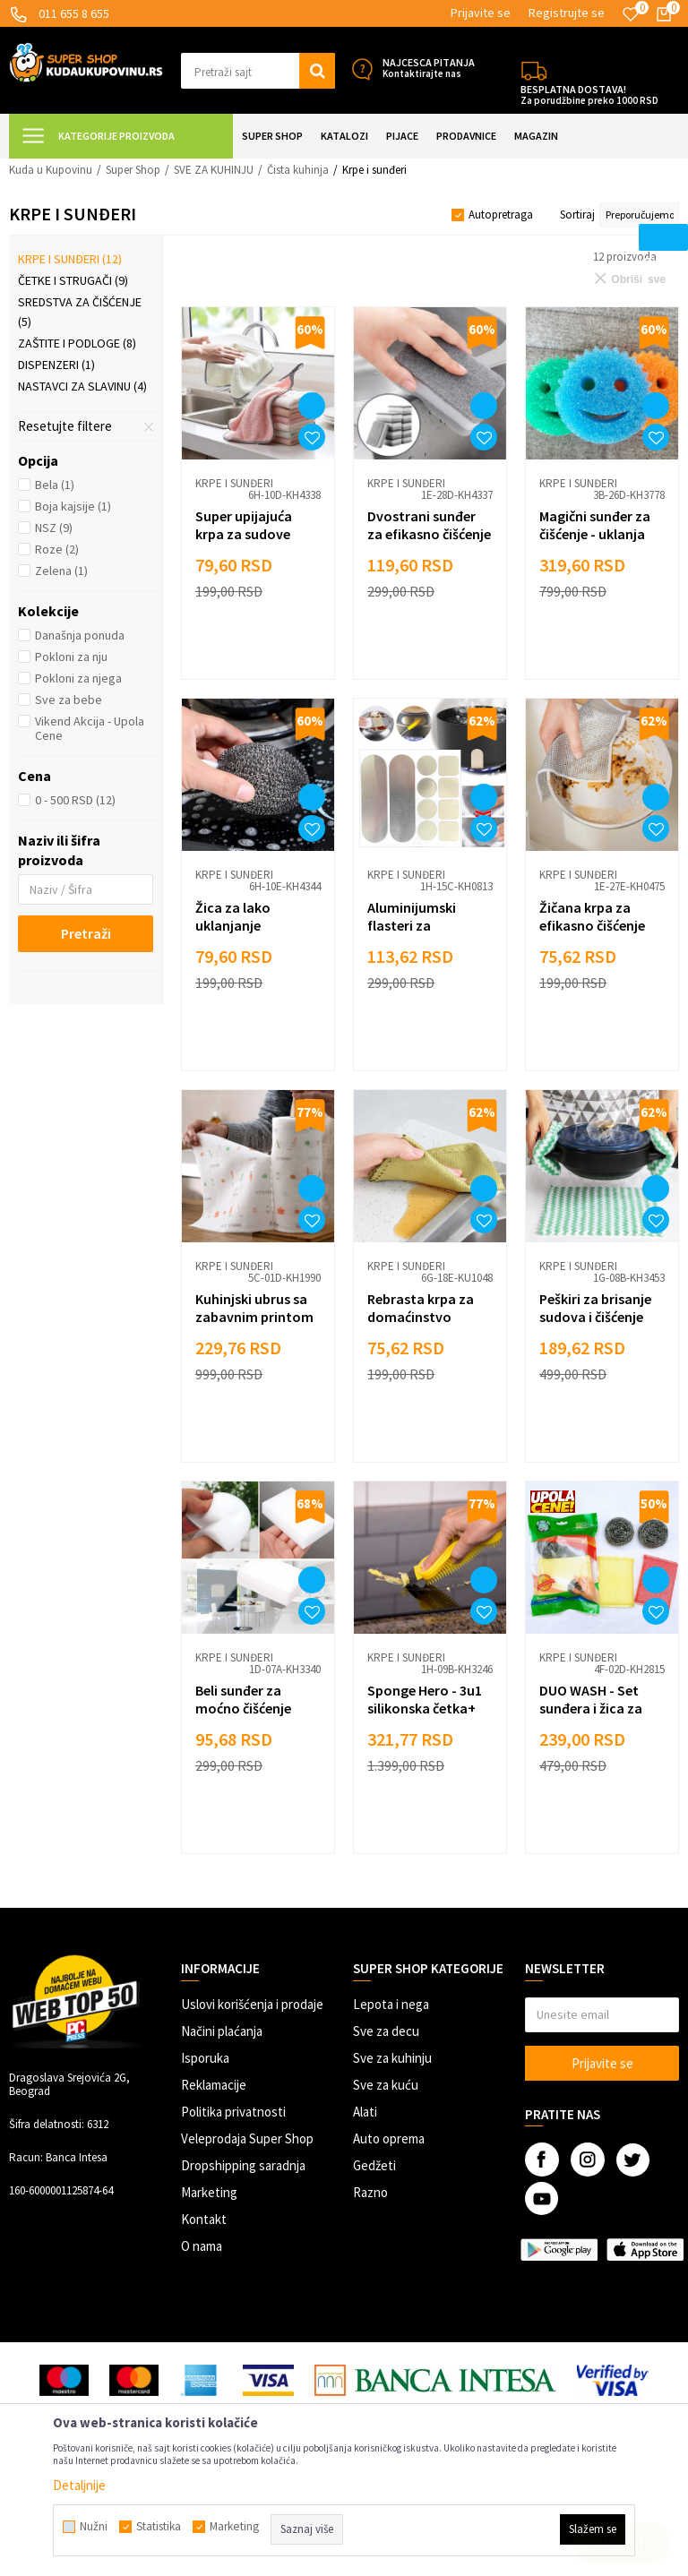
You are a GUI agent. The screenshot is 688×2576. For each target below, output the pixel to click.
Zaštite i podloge (77, 343)
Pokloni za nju (71, 656)
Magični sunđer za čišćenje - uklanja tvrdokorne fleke (594, 534)
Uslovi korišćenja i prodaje (252, 2004)
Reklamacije (213, 2084)
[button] (258, 71)
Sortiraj (577, 214)
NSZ (54, 527)
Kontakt (204, 2219)
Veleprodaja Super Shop (247, 2138)
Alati (365, 2111)
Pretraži (86, 933)
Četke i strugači (73, 280)
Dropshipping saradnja (243, 2165)
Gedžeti (374, 2165)
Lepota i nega (391, 2004)
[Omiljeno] (631, 14)
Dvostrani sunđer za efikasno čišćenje (429, 525)
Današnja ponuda (80, 635)
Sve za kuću (385, 2084)
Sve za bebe (68, 699)
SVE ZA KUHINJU (214, 169)
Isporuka (205, 2058)
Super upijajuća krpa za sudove (243, 525)
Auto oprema (389, 2138)
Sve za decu (386, 2031)
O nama (201, 2246)
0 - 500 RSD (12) (75, 800)
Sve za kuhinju (392, 2058)
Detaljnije (79, 2485)
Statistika (158, 2526)
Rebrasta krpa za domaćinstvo (420, 1308)
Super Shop (133, 169)
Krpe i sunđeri (70, 259)
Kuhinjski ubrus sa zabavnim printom (254, 1308)
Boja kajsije (73, 506)
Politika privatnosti (233, 2111)
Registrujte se (567, 12)
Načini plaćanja (221, 2031)
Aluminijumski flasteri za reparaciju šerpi (416, 925)
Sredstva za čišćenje (80, 312)
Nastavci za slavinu (82, 386)
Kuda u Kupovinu (50, 169)
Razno (370, 2192)
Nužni (94, 2526)
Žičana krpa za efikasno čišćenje (592, 916)
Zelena (61, 570)
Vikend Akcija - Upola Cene (89, 728)
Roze (57, 549)
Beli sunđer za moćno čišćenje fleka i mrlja (243, 1708)
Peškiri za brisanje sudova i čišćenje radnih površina (595, 1317)
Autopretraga (501, 214)
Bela (54, 485)
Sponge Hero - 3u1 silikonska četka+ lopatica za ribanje (426, 1708)
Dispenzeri (56, 364)
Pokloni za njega (78, 678)
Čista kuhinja (298, 169)
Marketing (209, 2192)
